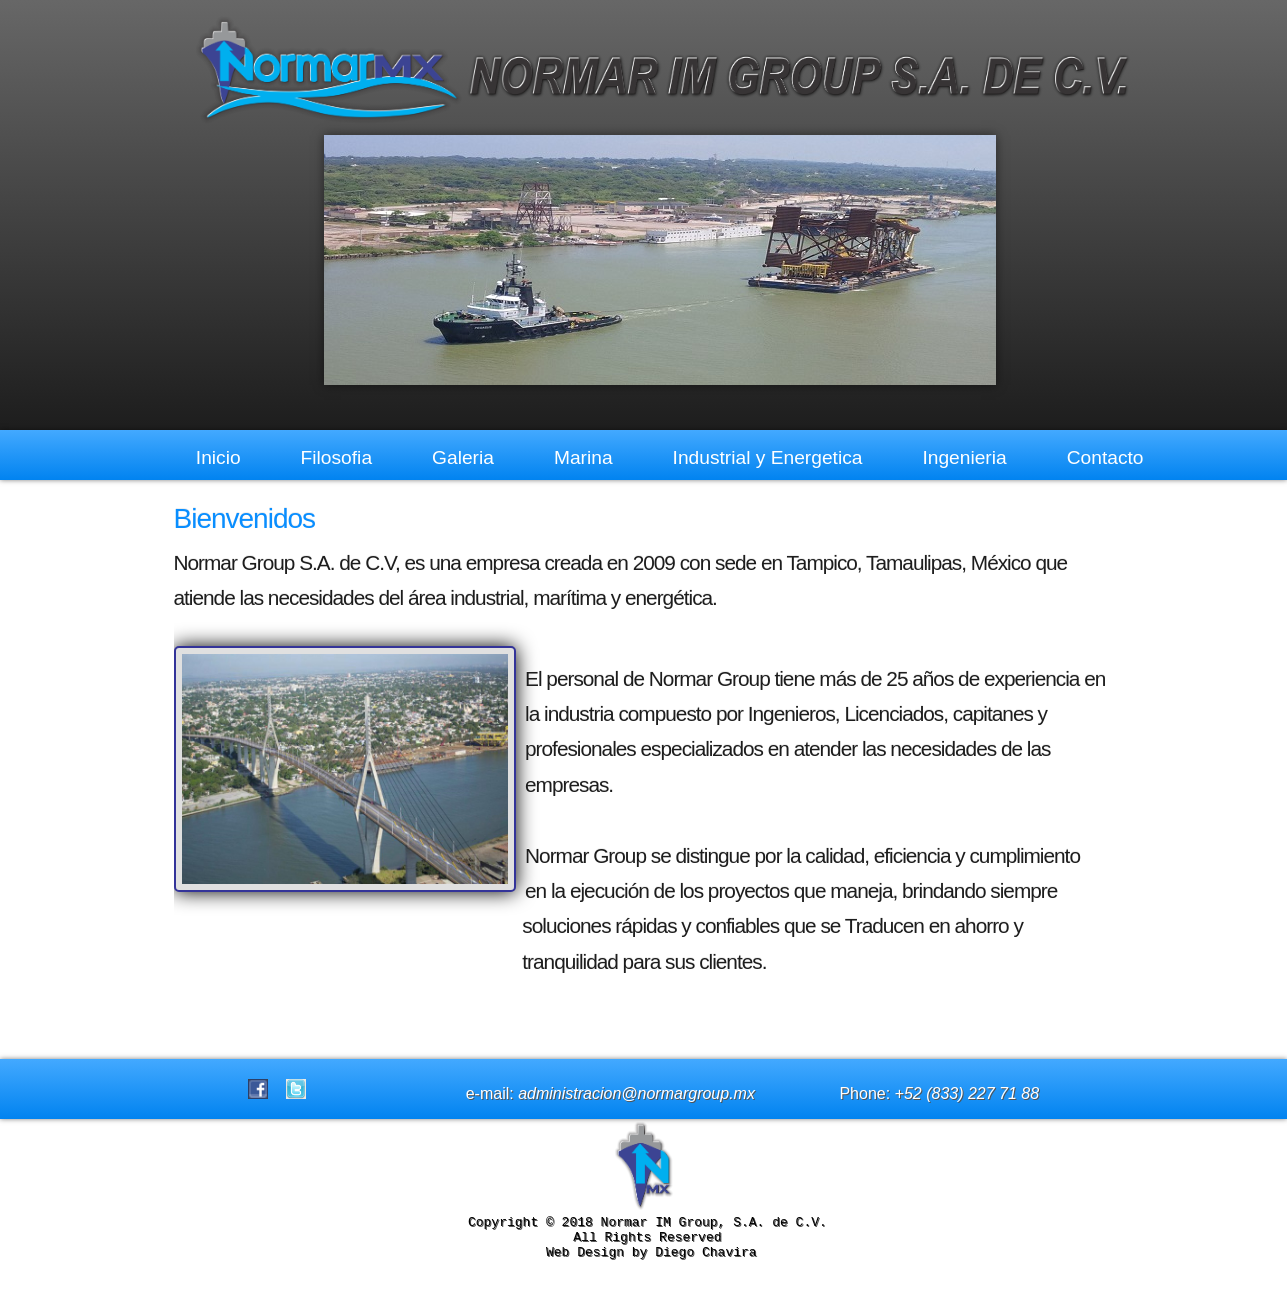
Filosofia (336, 457)
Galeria (463, 457)
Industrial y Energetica (768, 457)
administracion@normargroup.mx (636, 1102)
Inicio (218, 457)
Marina (583, 457)
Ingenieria (964, 457)
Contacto (1105, 457)
